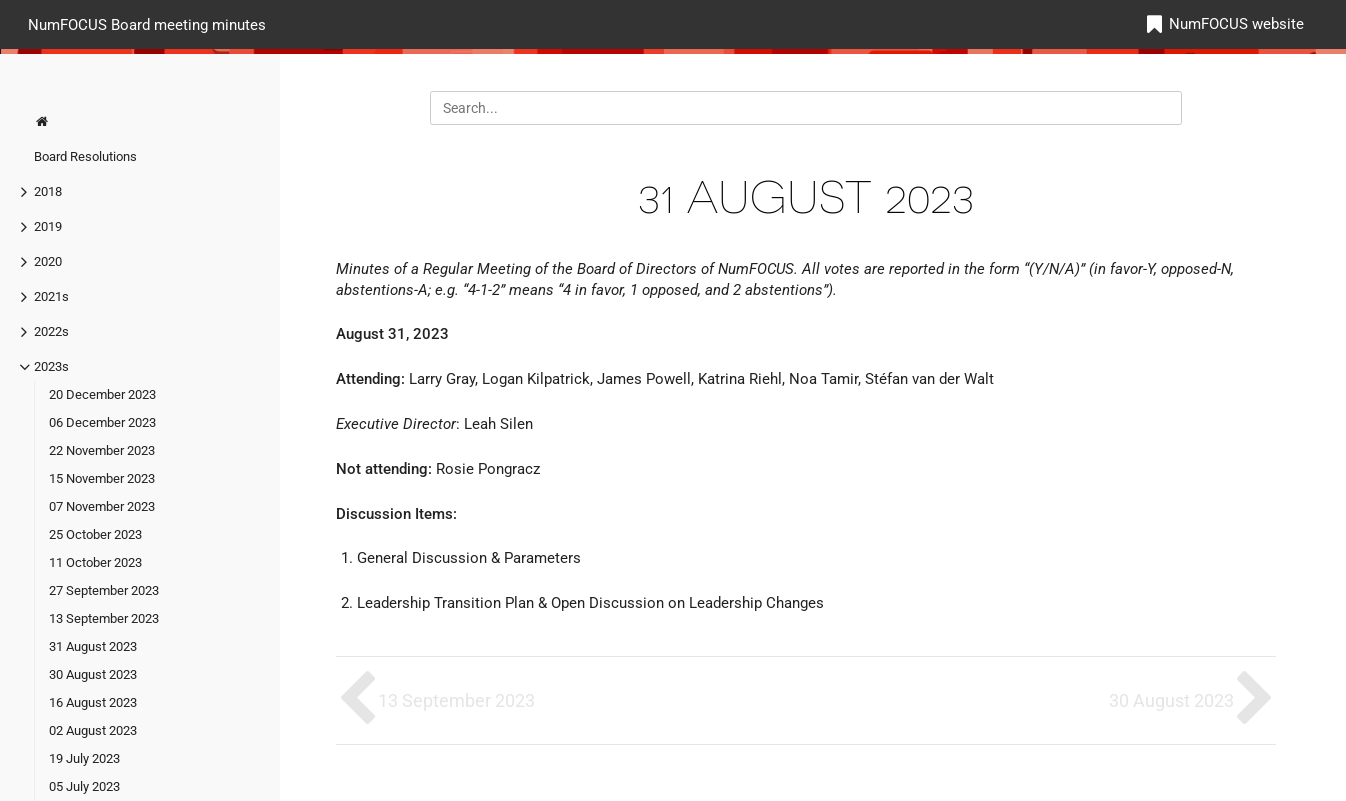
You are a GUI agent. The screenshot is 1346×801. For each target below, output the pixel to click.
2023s (51, 366)
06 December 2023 (102, 422)
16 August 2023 (93, 702)
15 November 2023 (102, 478)
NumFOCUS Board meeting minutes (147, 24)
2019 (48, 226)
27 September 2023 (104, 590)
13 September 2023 (104, 618)
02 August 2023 (93, 730)
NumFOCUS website (1236, 24)
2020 (48, 261)
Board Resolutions (85, 156)
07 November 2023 (102, 506)
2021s (51, 296)
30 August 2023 (93, 674)
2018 (48, 191)
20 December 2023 (102, 394)
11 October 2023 (95, 562)
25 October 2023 (95, 534)
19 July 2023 (84, 758)
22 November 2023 (102, 450)
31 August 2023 (93, 646)
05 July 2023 (84, 786)
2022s (51, 331)
